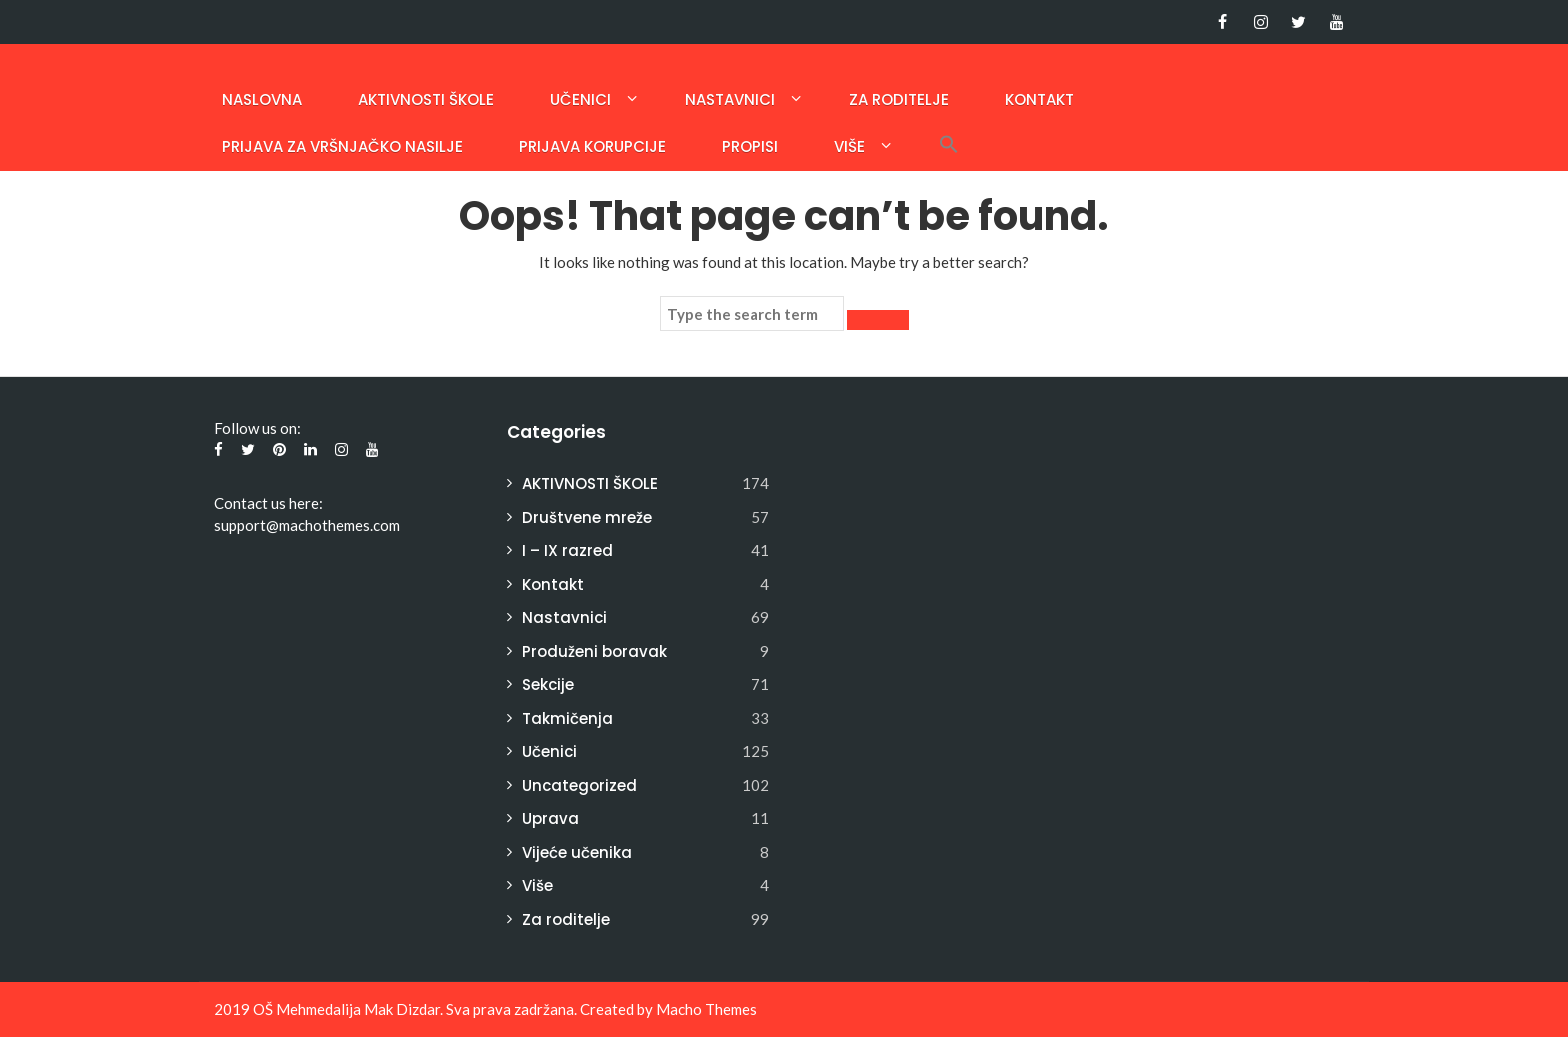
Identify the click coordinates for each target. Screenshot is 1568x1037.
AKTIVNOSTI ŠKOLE (426, 99)
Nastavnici (730, 99)
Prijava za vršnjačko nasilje (342, 146)
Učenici (580, 99)
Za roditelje (899, 99)
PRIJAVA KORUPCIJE (592, 146)
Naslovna (262, 99)
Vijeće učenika (577, 852)
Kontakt (1039, 99)
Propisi (750, 146)
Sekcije (548, 684)
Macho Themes (706, 1009)
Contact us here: (268, 503)
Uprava (550, 818)
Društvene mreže (587, 517)
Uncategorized (579, 785)
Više (849, 146)
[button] (949, 146)
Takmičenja (567, 718)
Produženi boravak (594, 651)
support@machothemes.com (307, 525)
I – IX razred (567, 550)
